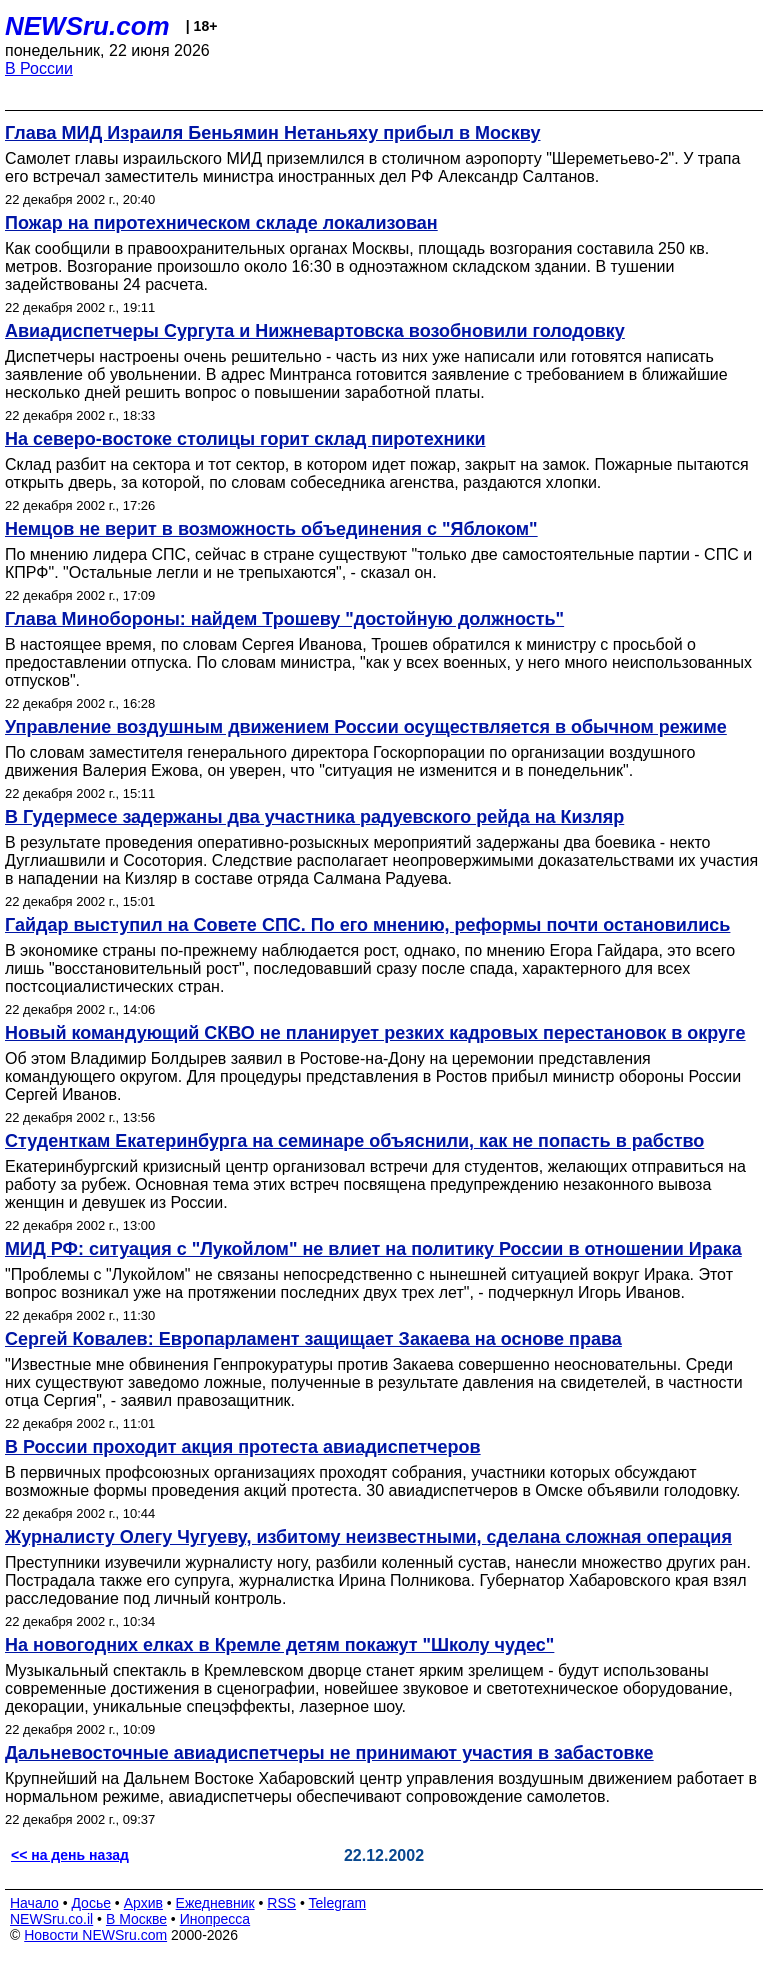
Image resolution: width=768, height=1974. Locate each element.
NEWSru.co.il (51, 1919)
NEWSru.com (87, 26)
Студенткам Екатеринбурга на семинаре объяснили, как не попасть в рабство (354, 1141)
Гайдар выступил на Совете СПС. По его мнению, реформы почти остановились (367, 925)
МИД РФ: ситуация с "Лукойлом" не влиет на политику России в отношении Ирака (373, 1249)
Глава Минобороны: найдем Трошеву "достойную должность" (284, 619)
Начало (34, 1903)
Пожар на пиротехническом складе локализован (221, 223)
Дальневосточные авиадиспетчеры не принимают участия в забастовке (329, 1753)
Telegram (338, 1903)
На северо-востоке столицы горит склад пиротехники (245, 439)
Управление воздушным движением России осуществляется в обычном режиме (366, 727)
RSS (281, 1903)
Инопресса (215, 1919)
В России (39, 68)
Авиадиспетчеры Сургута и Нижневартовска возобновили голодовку (315, 331)
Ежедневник (215, 1903)
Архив (143, 1903)
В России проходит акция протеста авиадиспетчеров (243, 1447)
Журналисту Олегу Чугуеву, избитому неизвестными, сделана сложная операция (368, 1537)
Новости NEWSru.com (95, 1935)
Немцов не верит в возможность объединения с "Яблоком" (271, 529)
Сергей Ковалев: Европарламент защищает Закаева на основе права (313, 1339)
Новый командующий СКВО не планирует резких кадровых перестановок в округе (375, 1033)
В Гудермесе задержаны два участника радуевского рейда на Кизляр (314, 817)
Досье (91, 1903)
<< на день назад (70, 1855)
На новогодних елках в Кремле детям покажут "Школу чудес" (279, 1645)
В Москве (136, 1919)
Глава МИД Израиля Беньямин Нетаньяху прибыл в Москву (273, 133)
